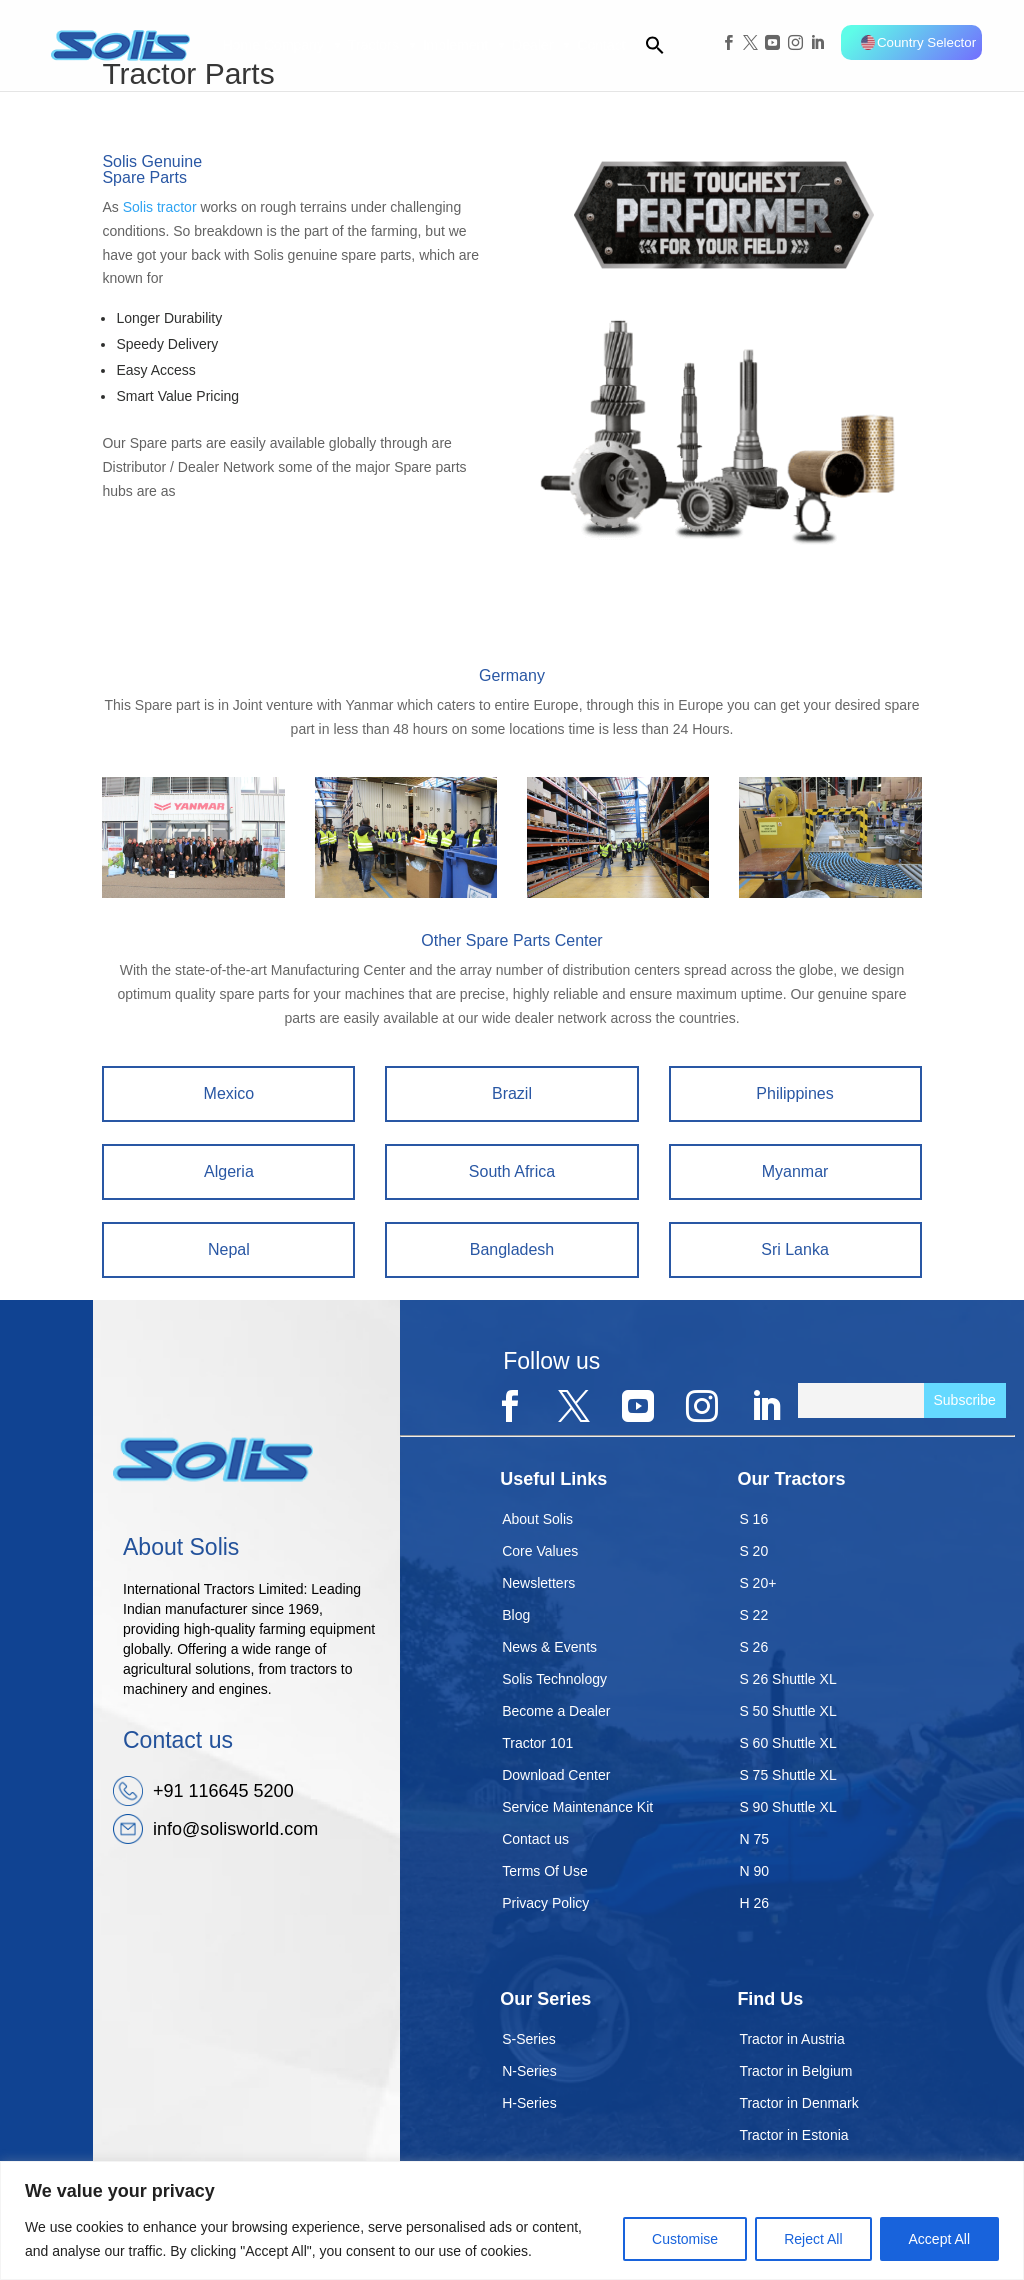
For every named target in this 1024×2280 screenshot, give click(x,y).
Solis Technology (554, 1679)
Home (241, 45)
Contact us (535, 1839)
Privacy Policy (545, 1903)
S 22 (753, 1615)
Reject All (813, 2239)
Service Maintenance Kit (577, 1807)
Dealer (542, 45)
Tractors (383, 45)
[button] (646, 45)
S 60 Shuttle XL (787, 1743)
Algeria (229, 1171)
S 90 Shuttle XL (787, 1807)
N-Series (529, 2071)
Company (304, 45)
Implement (465, 45)
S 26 (753, 1647)
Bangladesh (512, 1249)
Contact (601, 45)
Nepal (229, 1249)
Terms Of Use (545, 1871)
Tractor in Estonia (793, 2135)
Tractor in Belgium (795, 2071)
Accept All (939, 2239)
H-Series (529, 2103)
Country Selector (918, 42)
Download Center (556, 1775)
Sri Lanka (795, 1249)
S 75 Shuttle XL (787, 1775)
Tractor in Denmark (798, 2103)
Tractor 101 (537, 1743)
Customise (685, 2239)
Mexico (229, 1093)
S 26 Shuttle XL (787, 1679)
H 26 (754, 1903)
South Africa (512, 1171)
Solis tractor (160, 207)
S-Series (529, 2039)
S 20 (753, 1551)
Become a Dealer (556, 1711)
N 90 (754, 1871)
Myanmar (795, 1171)
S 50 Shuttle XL (787, 1711)
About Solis (537, 1519)
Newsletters (538, 1583)
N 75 (754, 1839)
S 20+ (757, 1583)
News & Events (549, 1647)
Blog (516, 1615)
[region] (512, 2220)
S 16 (753, 1519)
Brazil (512, 1093)
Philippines (794, 1093)
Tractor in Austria (791, 2039)
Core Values (540, 1551)
